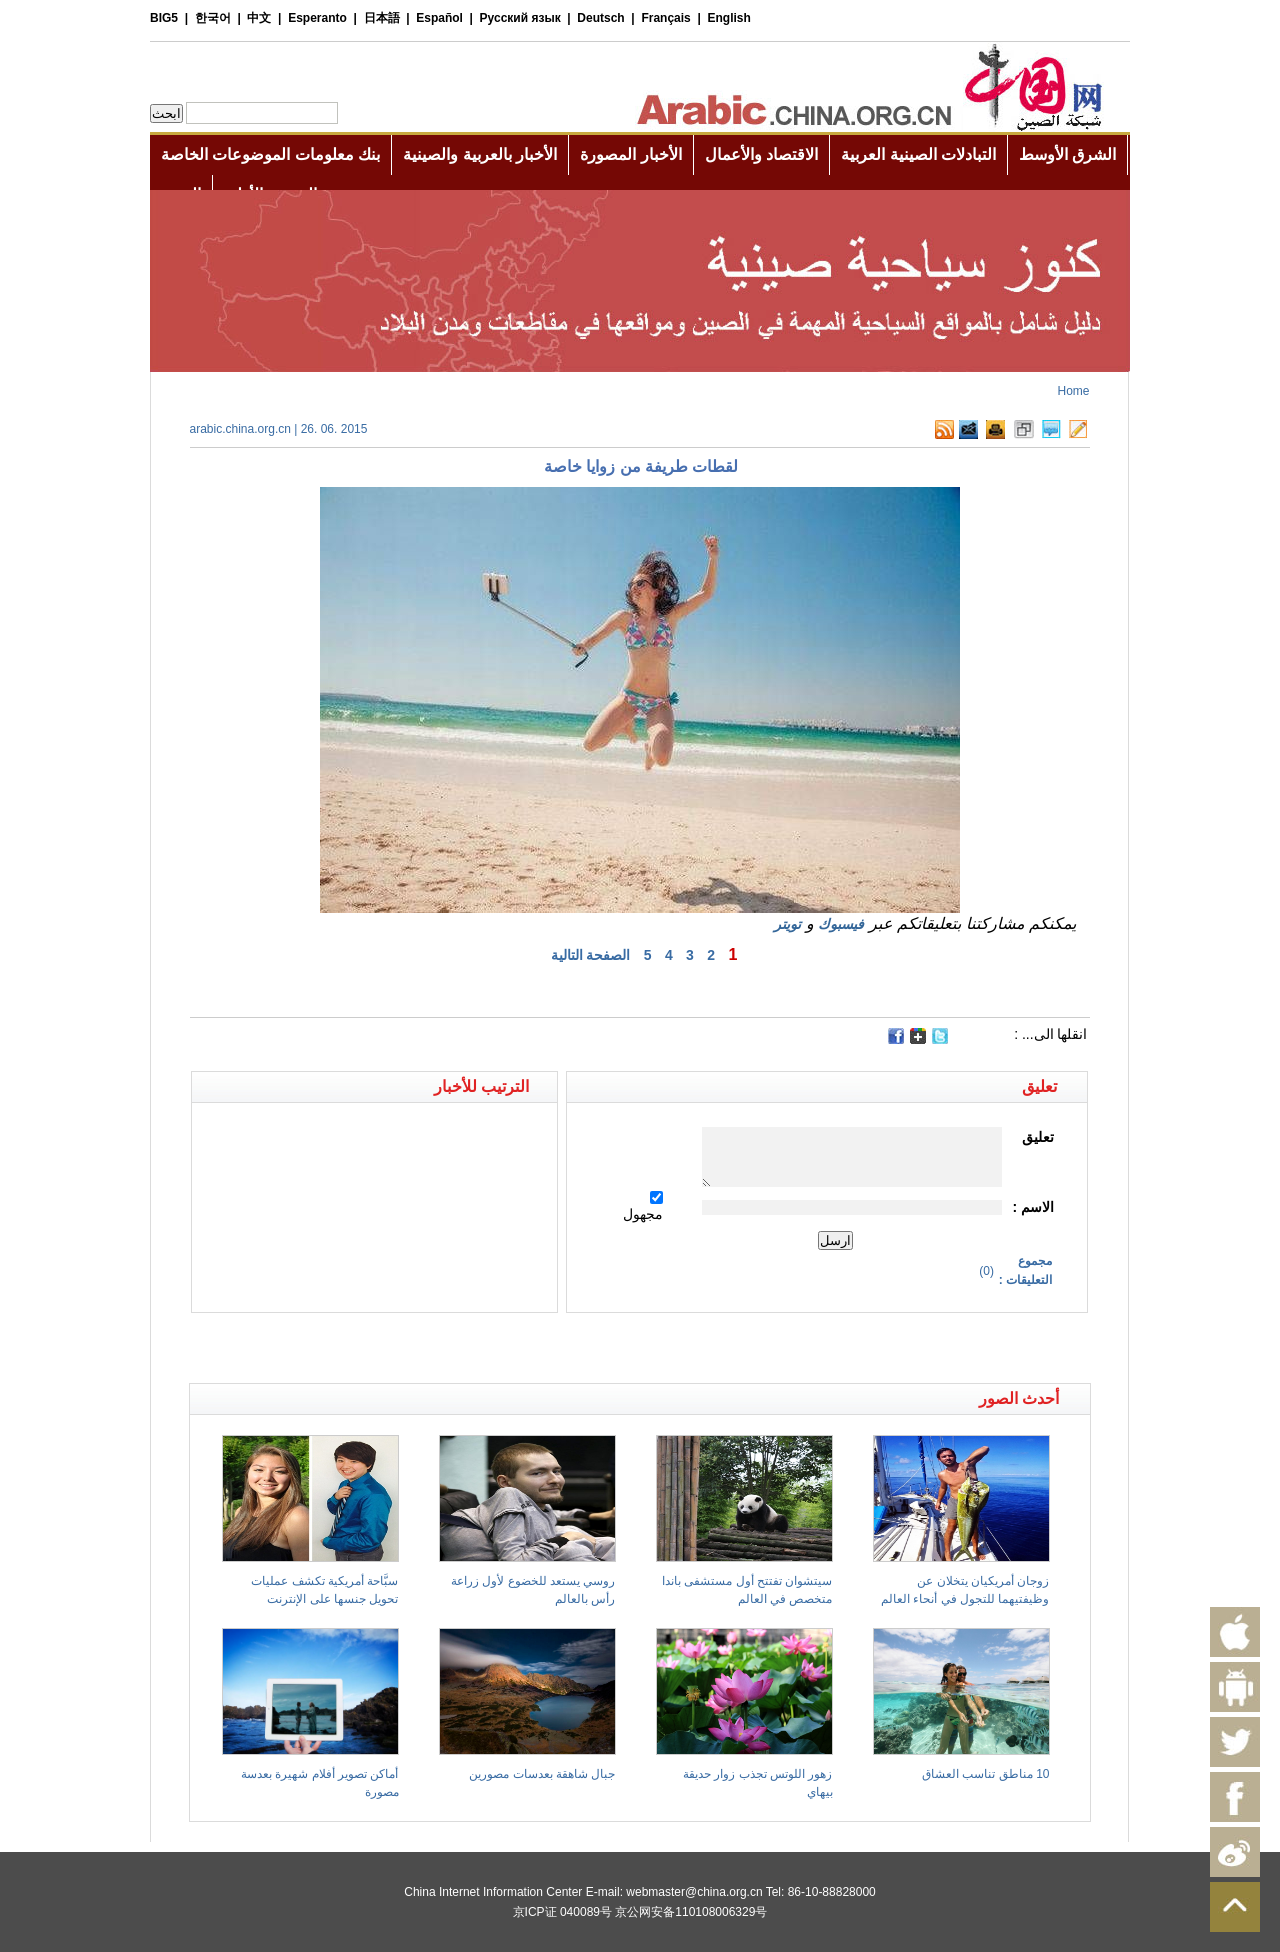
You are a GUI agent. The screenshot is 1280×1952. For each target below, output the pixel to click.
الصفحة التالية (591, 955)
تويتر (787, 924)
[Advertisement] (415, 1348)
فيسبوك (841, 924)
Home (1073, 391)
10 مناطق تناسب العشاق (985, 1774)
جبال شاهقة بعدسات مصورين (542, 1774)
